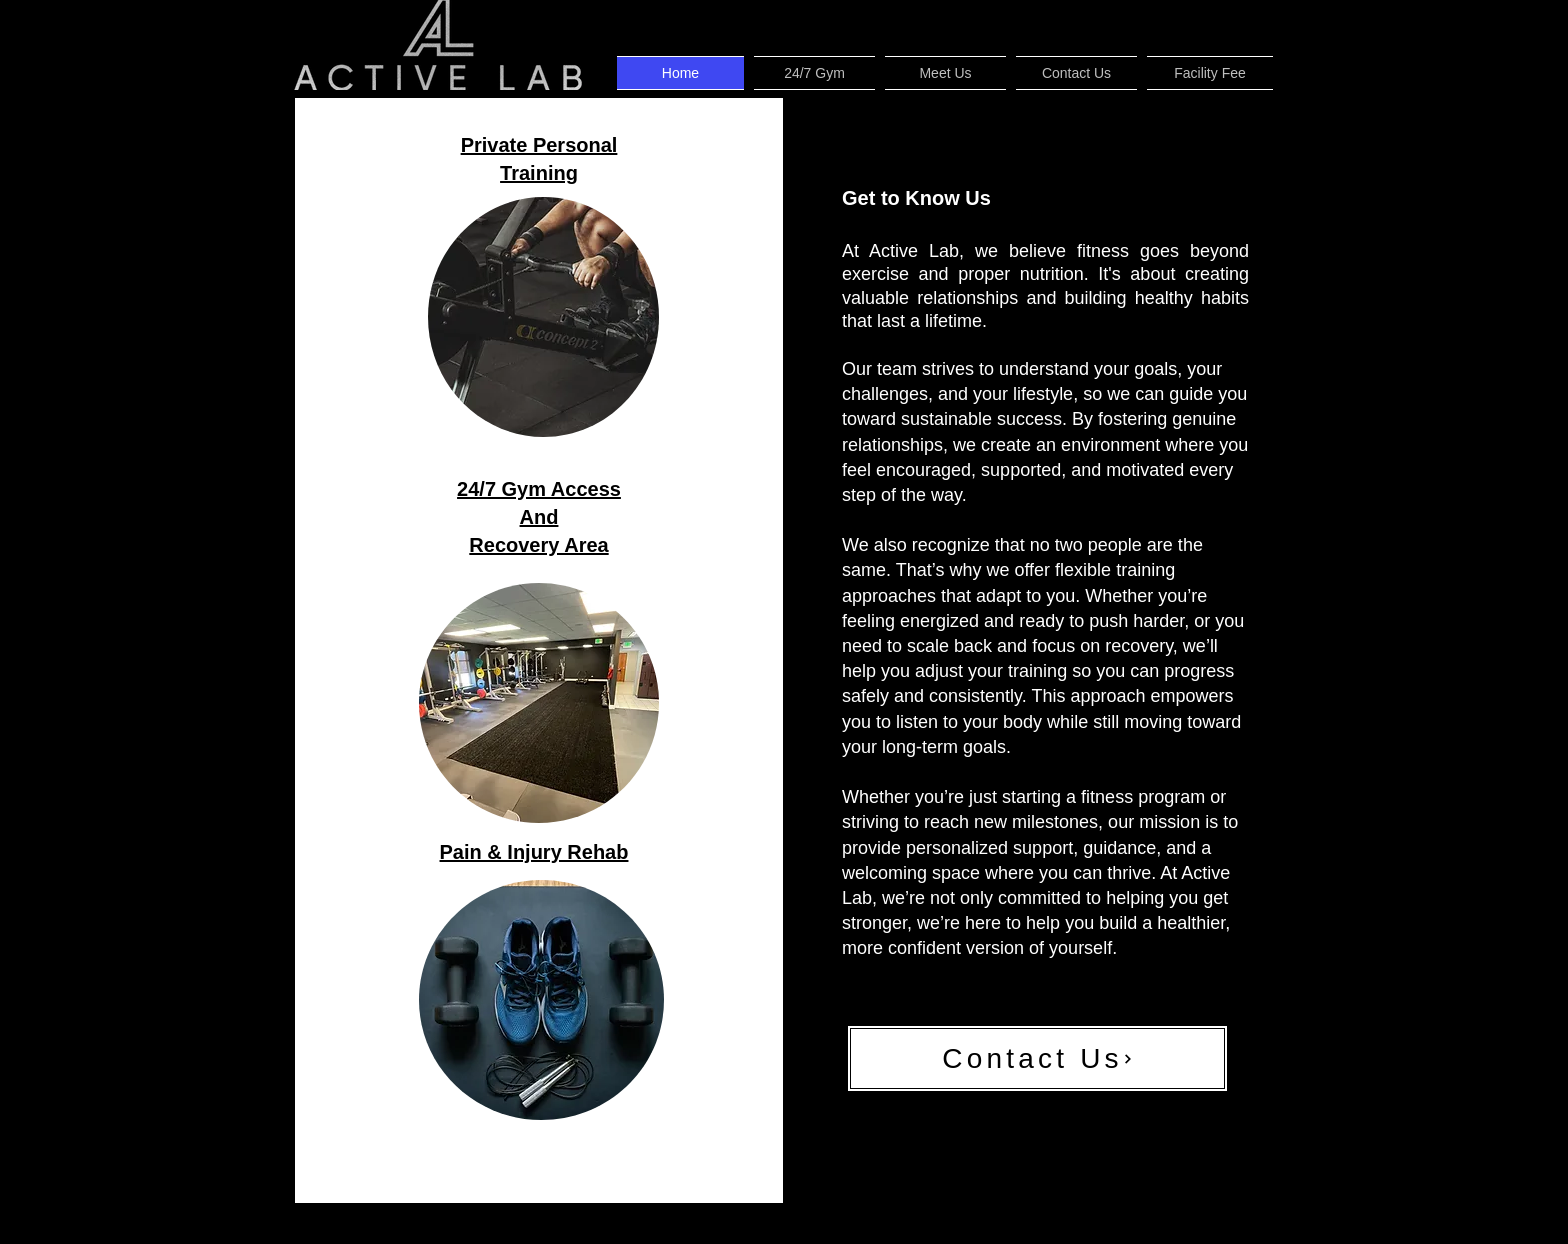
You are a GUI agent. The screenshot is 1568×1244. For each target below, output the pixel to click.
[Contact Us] (1037, 1058)
